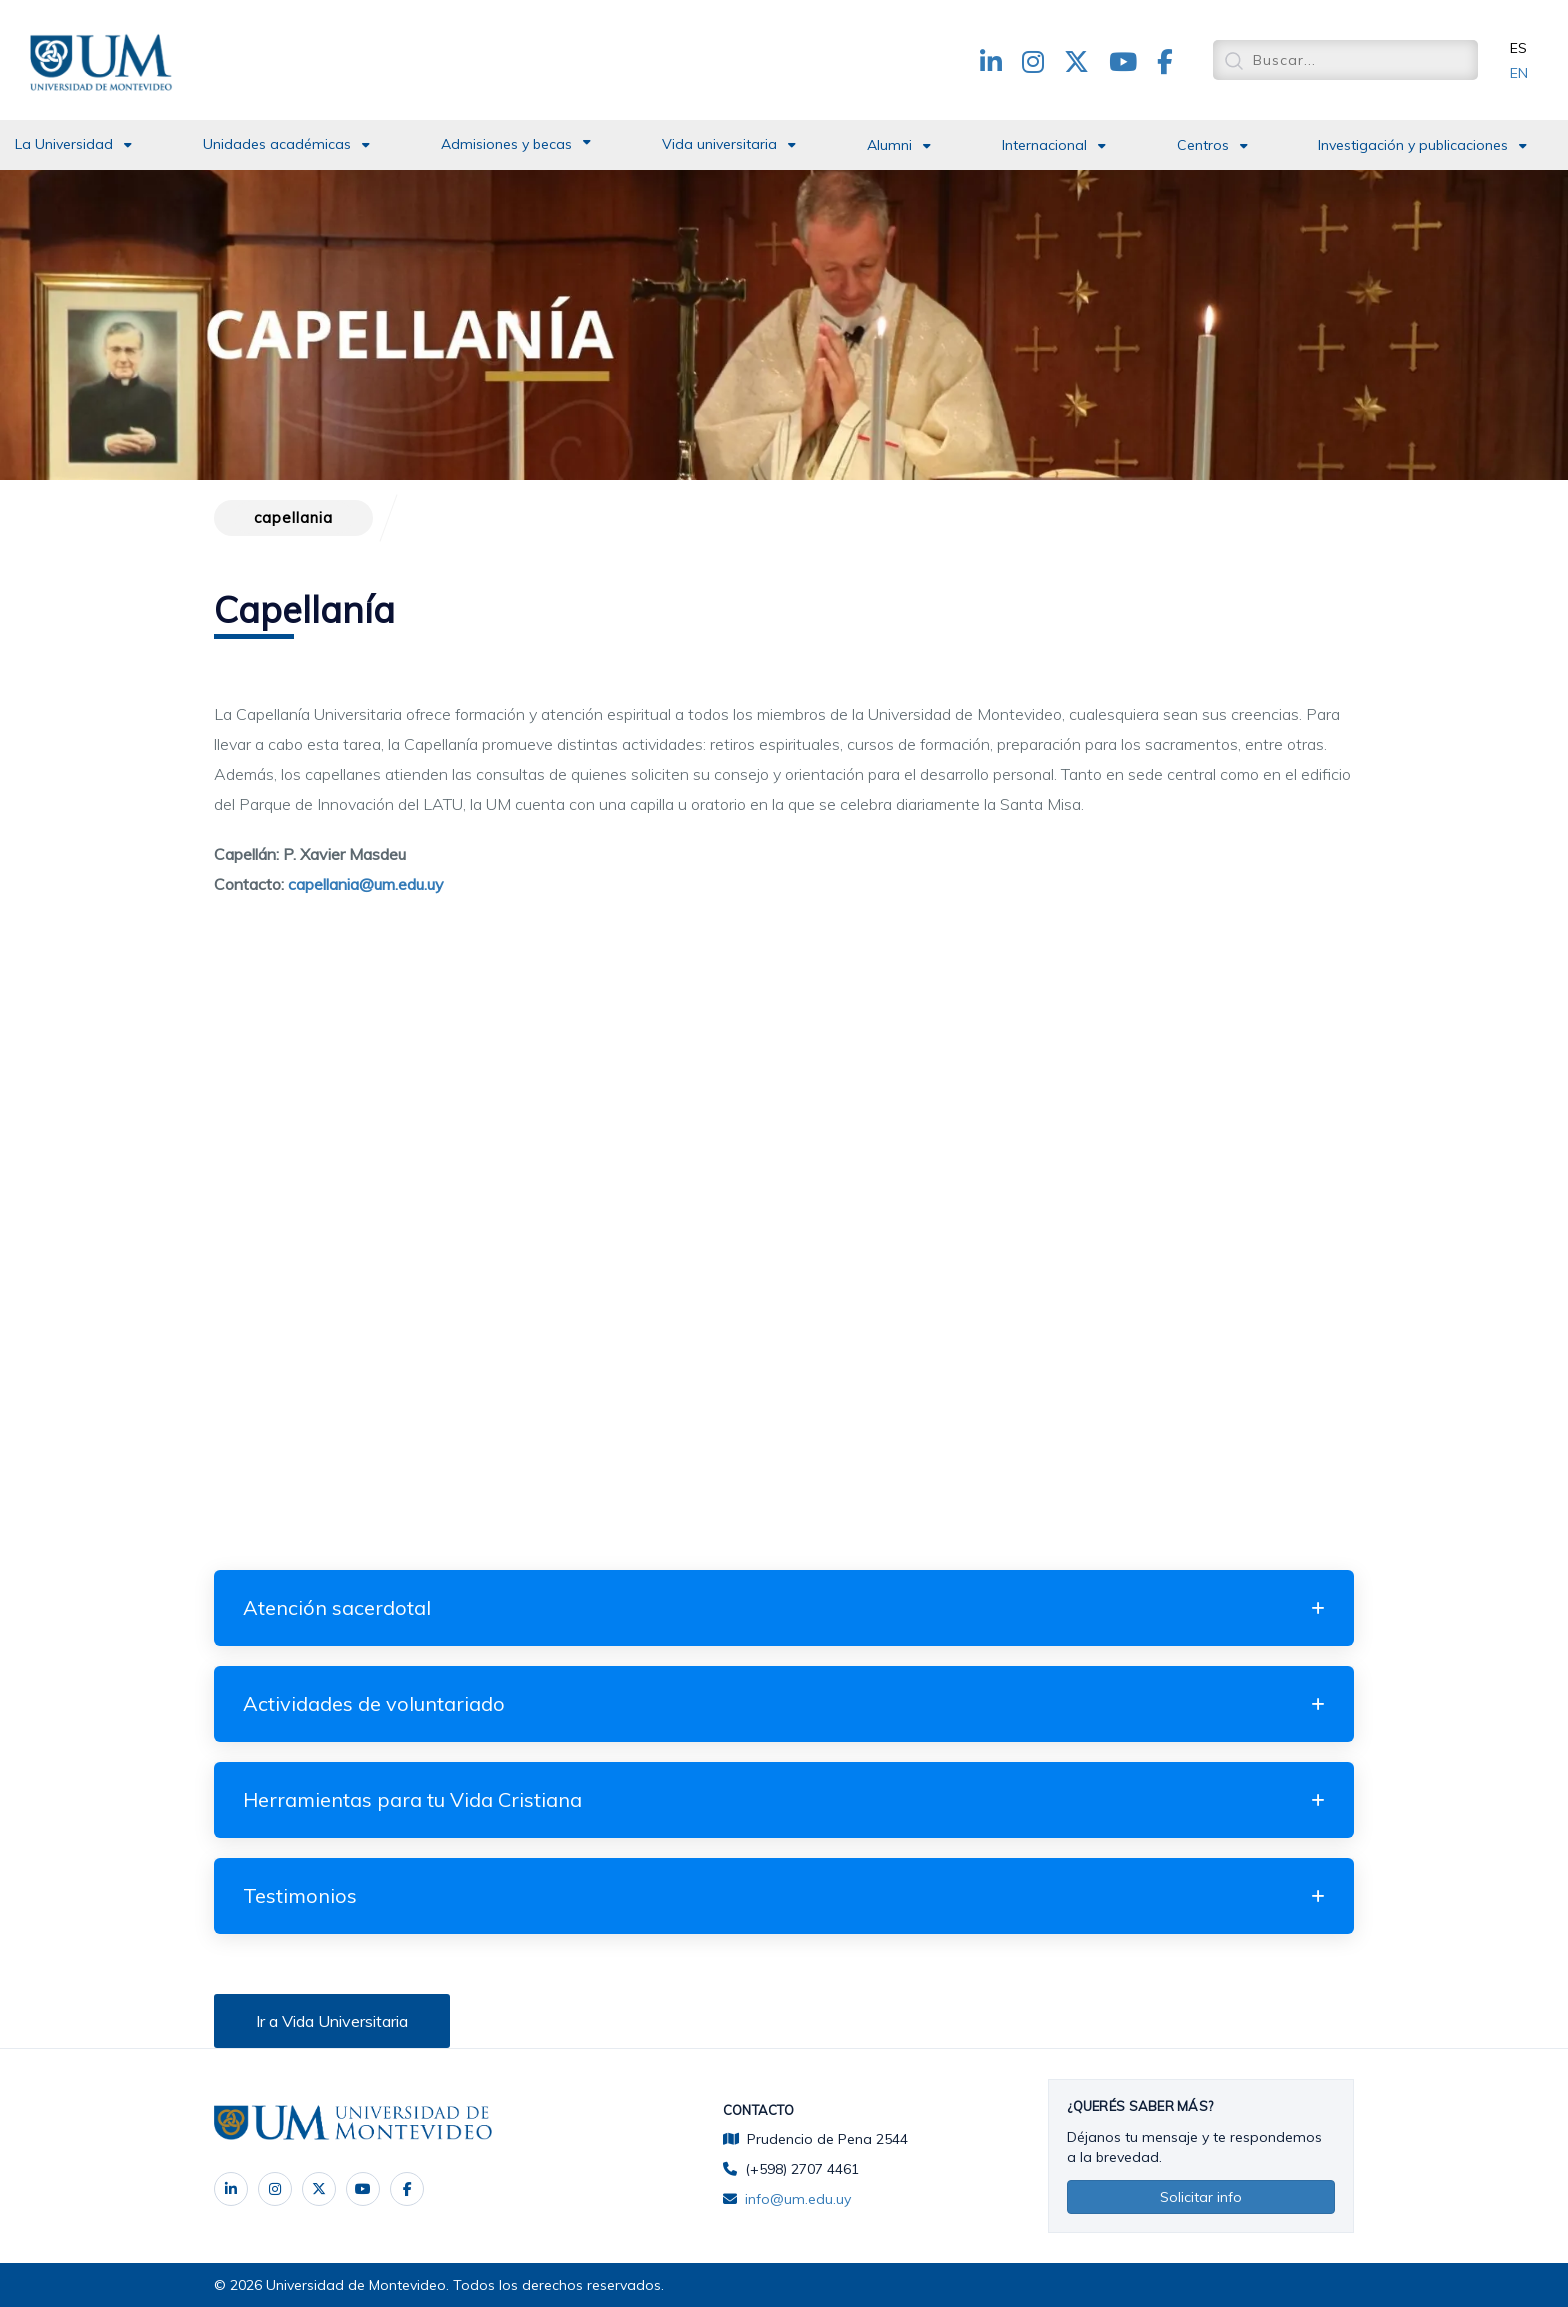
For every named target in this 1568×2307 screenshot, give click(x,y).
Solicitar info (1201, 2197)
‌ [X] (319, 2189)
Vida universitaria (719, 144)
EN (1519, 73)
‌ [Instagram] (275, 2189)
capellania (293, 517)
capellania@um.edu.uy (366, 884)
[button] (784, 1608)
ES (1518, 48)
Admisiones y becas (506, 144)
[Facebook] (407, 2189)
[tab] (784, 1608)
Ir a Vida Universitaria (332, 2021)
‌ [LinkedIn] (231, 2189)
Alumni (889, 145)
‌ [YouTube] (363, 2189)
